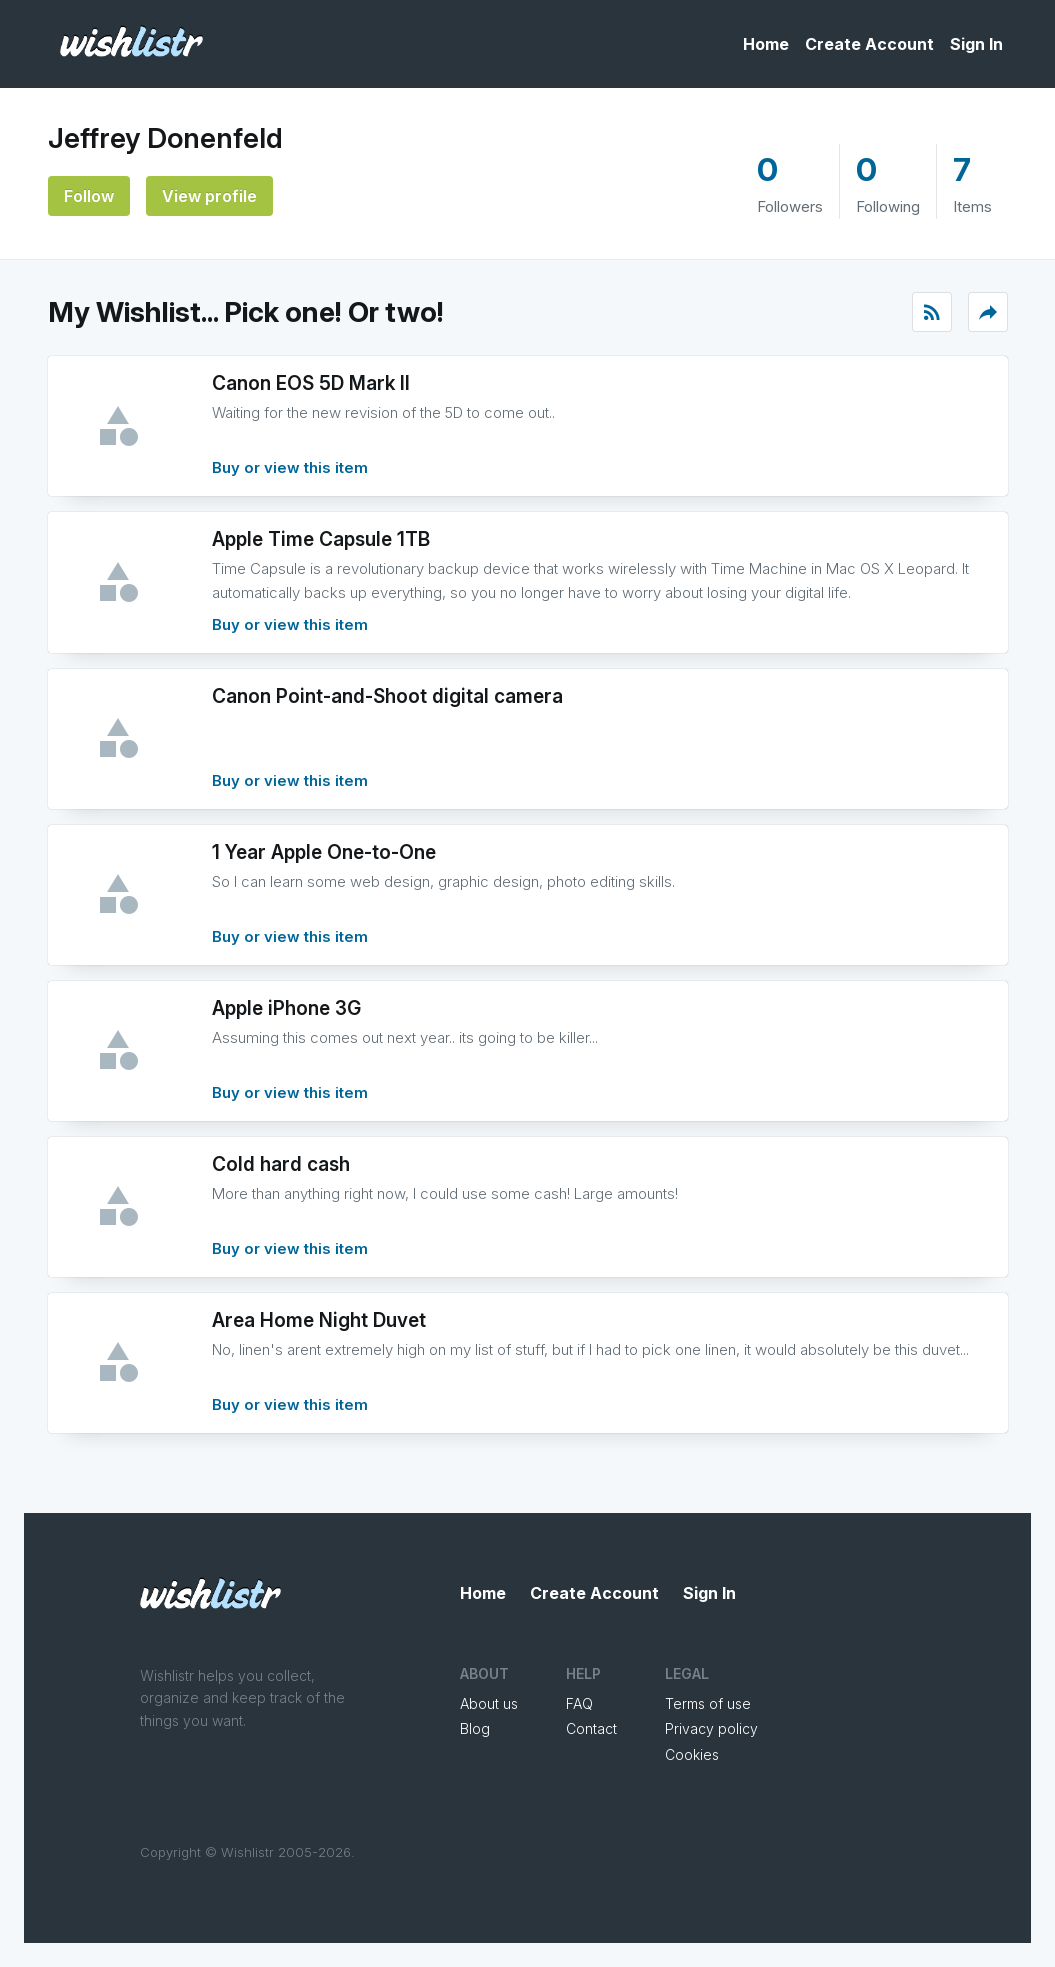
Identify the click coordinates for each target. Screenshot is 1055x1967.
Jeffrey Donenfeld (165, 138)
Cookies (692, 1754)
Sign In (976, 44)
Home (766, 44)
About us (489, 1703)
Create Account (869, 44)
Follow (89, 196)
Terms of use (708, 1703)
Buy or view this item (290, 467)
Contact (591, 1728)
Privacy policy (711, 1728)
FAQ (579, 1703)
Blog (475, 1728)
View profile (209, 196)
